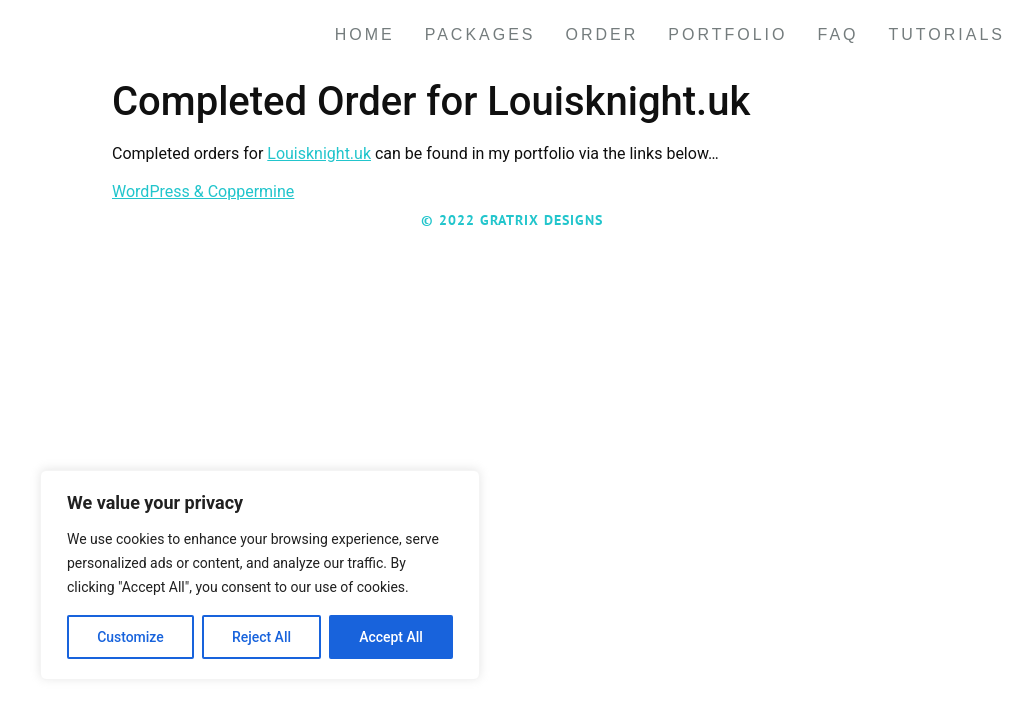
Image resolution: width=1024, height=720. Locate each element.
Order (602, 34)
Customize (130, 637)
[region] (260, 575)
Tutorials (947, 34)
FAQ (837, 34)
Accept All (391, 637)
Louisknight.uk (319, 153)
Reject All (261, 637)
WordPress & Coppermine (203, 191)
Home (365, 34)
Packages (480, 34)
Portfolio (727, 34)
